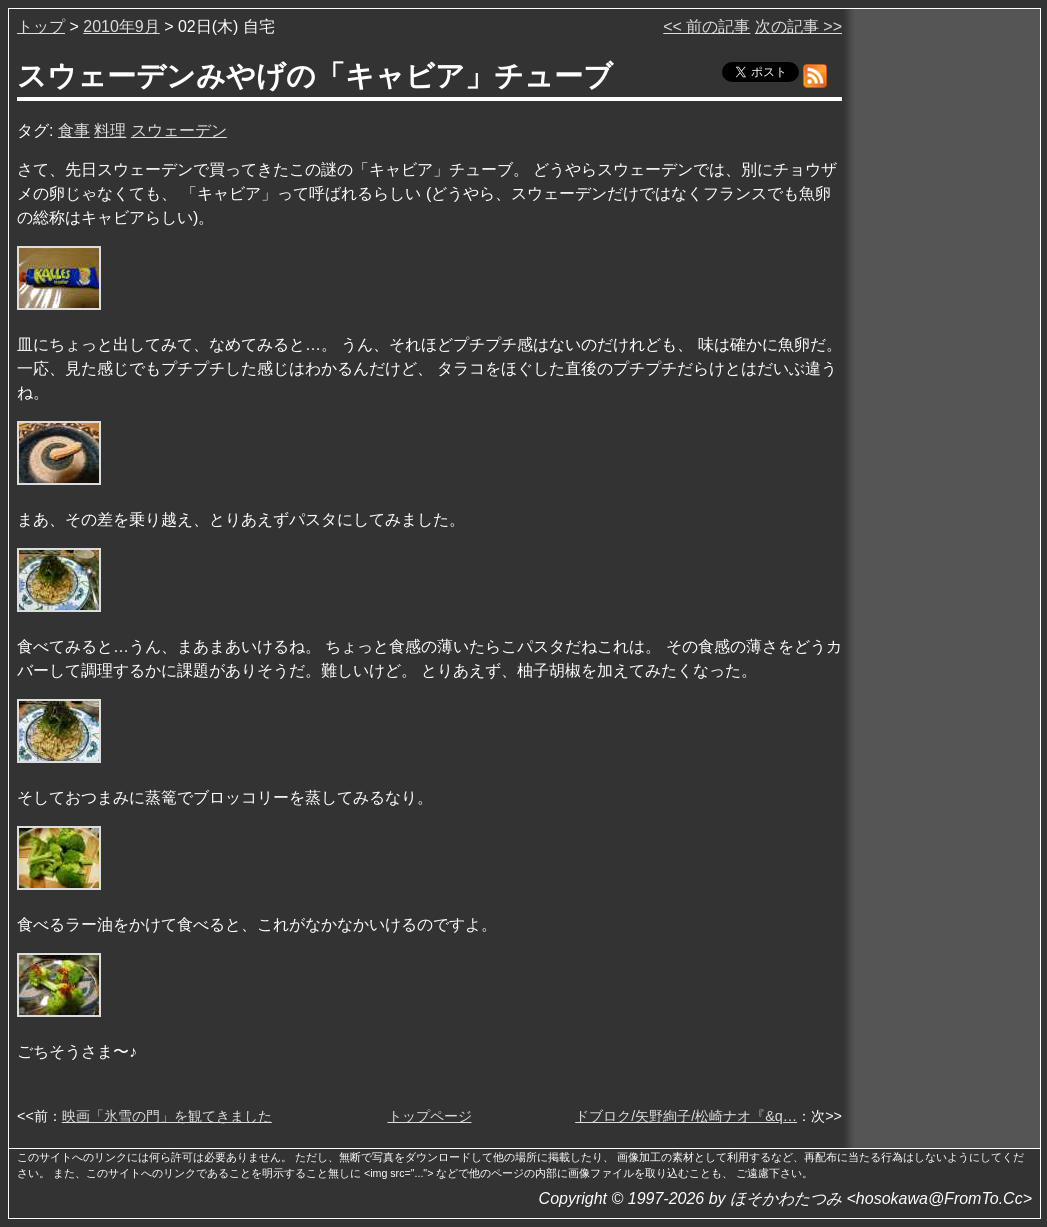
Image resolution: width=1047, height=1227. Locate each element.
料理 (110, 130)
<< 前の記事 (706, 26)
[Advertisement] (943, 319)
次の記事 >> (798, 26)
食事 (74, 130)
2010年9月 (121, 26)
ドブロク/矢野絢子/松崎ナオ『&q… (686, 1116)
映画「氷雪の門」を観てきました (167, 1116)
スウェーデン (179, 130)
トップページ (430, 1116)
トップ (41, 26)
